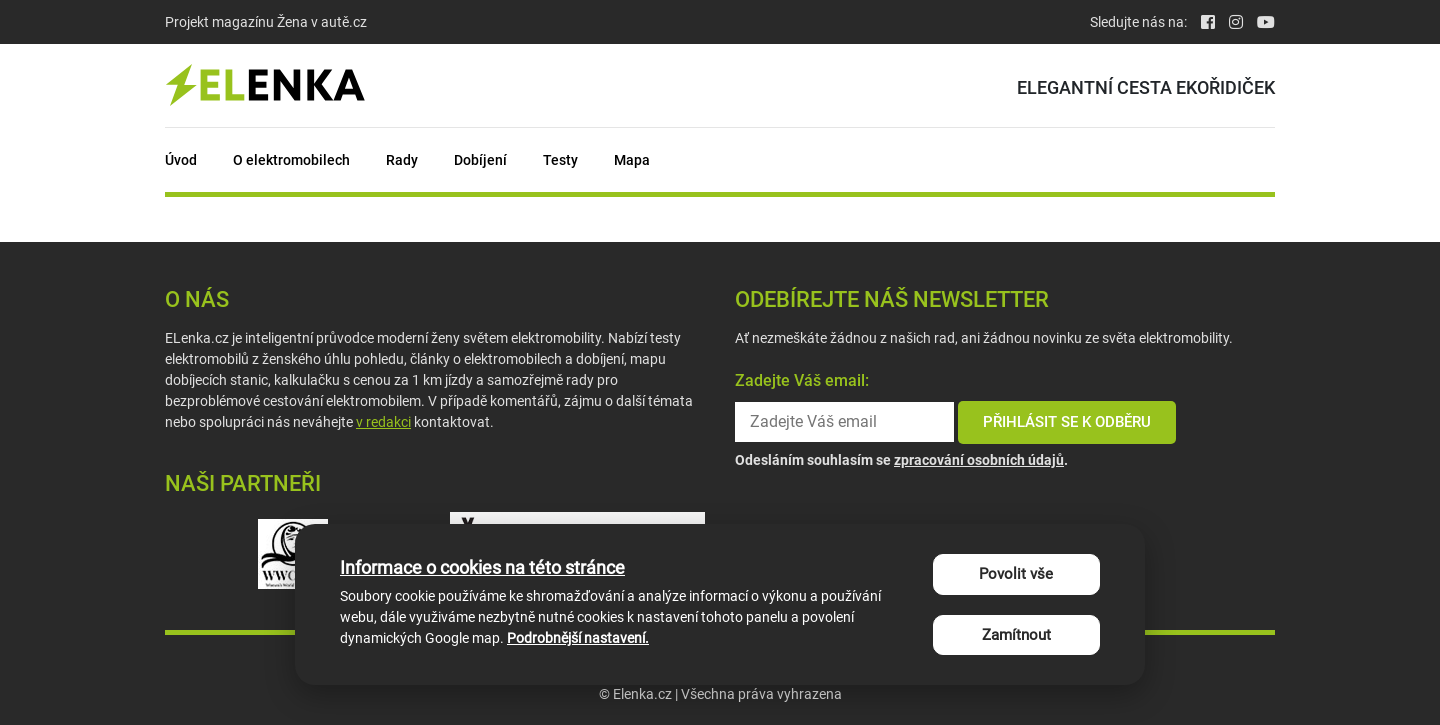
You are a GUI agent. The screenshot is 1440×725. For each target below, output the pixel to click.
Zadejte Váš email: (802, 380)
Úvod (181, 160)
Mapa (632, 160)
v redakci (383, 422)
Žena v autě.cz (322, 22)
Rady (402, 160)
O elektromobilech (291, 160)
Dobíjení (480, 160)
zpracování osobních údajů (979, 460)
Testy (560, 160)
